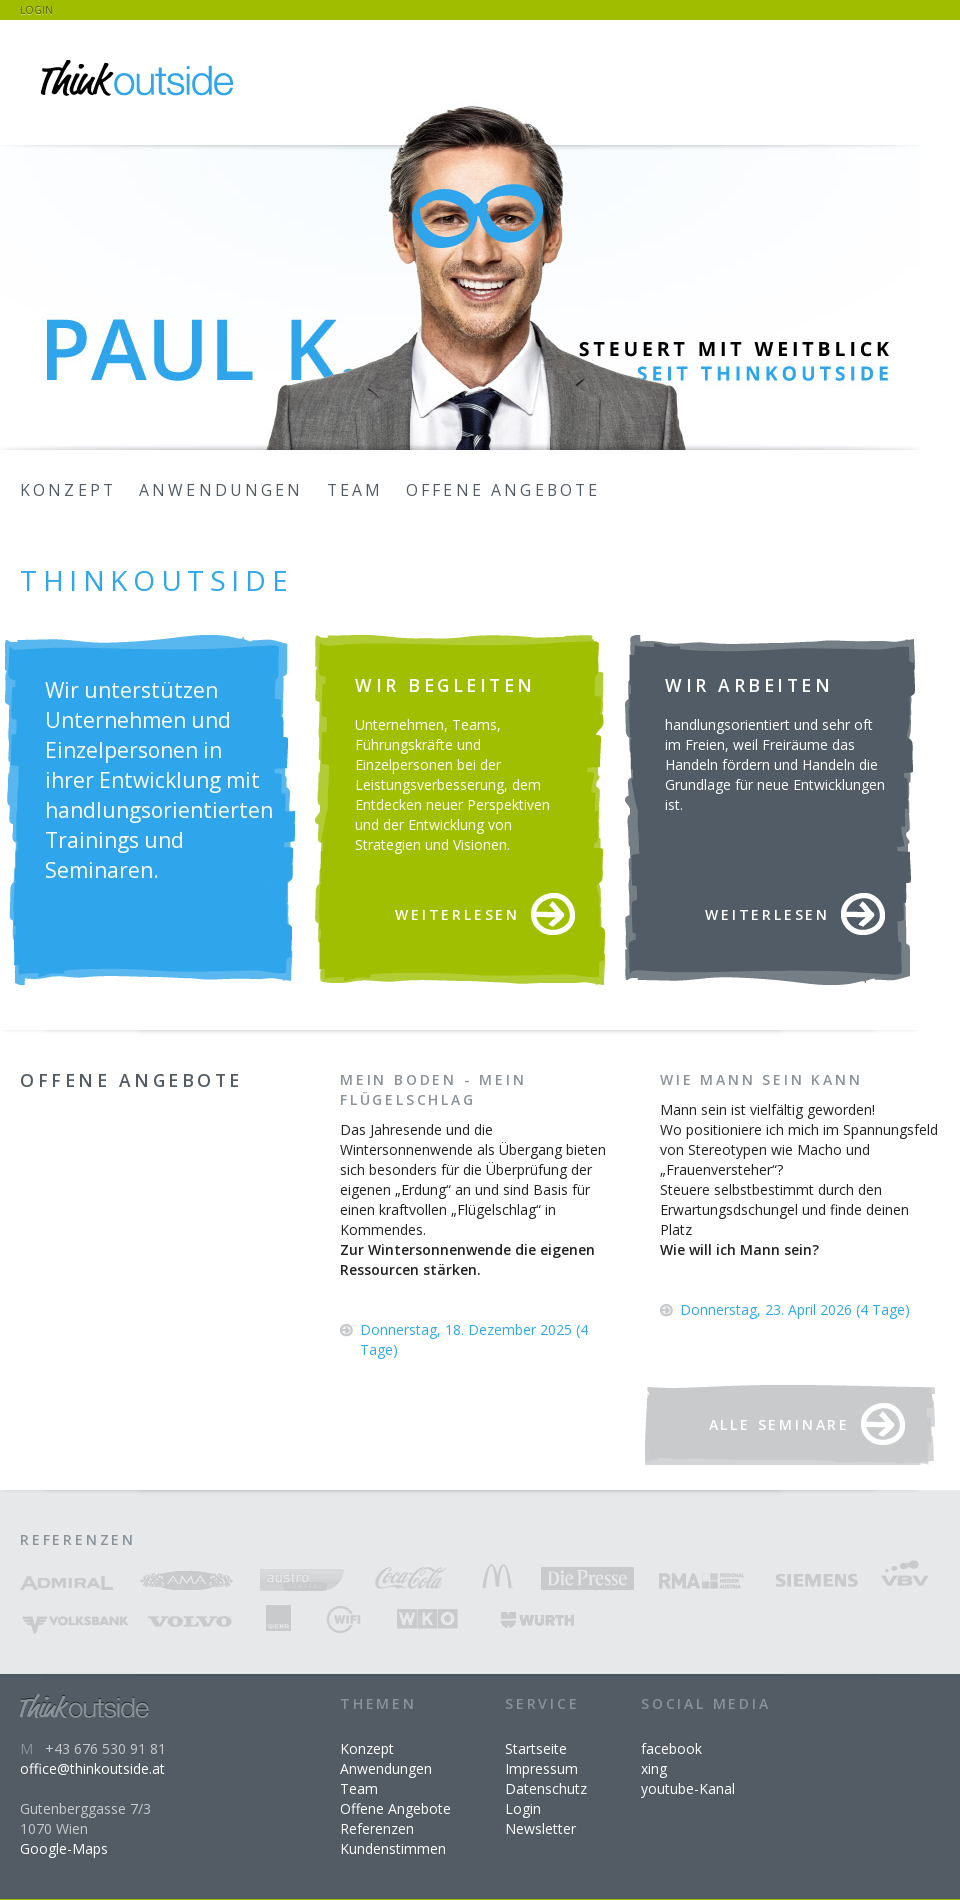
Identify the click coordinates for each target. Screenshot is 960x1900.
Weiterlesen (457, 914)
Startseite (536, 1748)
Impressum (541, 1768)
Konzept (68, 490)
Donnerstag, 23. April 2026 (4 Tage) (795, 1309)
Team (355, 490)
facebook (671, 1748)
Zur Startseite (140, 80)
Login (36, 10)
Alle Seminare (779, 1424)
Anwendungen (221, 490)
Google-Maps (64, 1848)
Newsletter (540, 1828)
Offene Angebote (503, 490)
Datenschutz (546, 1788)
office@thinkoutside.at (92, 1768)
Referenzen (377, 1828)
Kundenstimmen (393, 1848)
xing (654, 1768)
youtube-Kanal (688, 1788)
